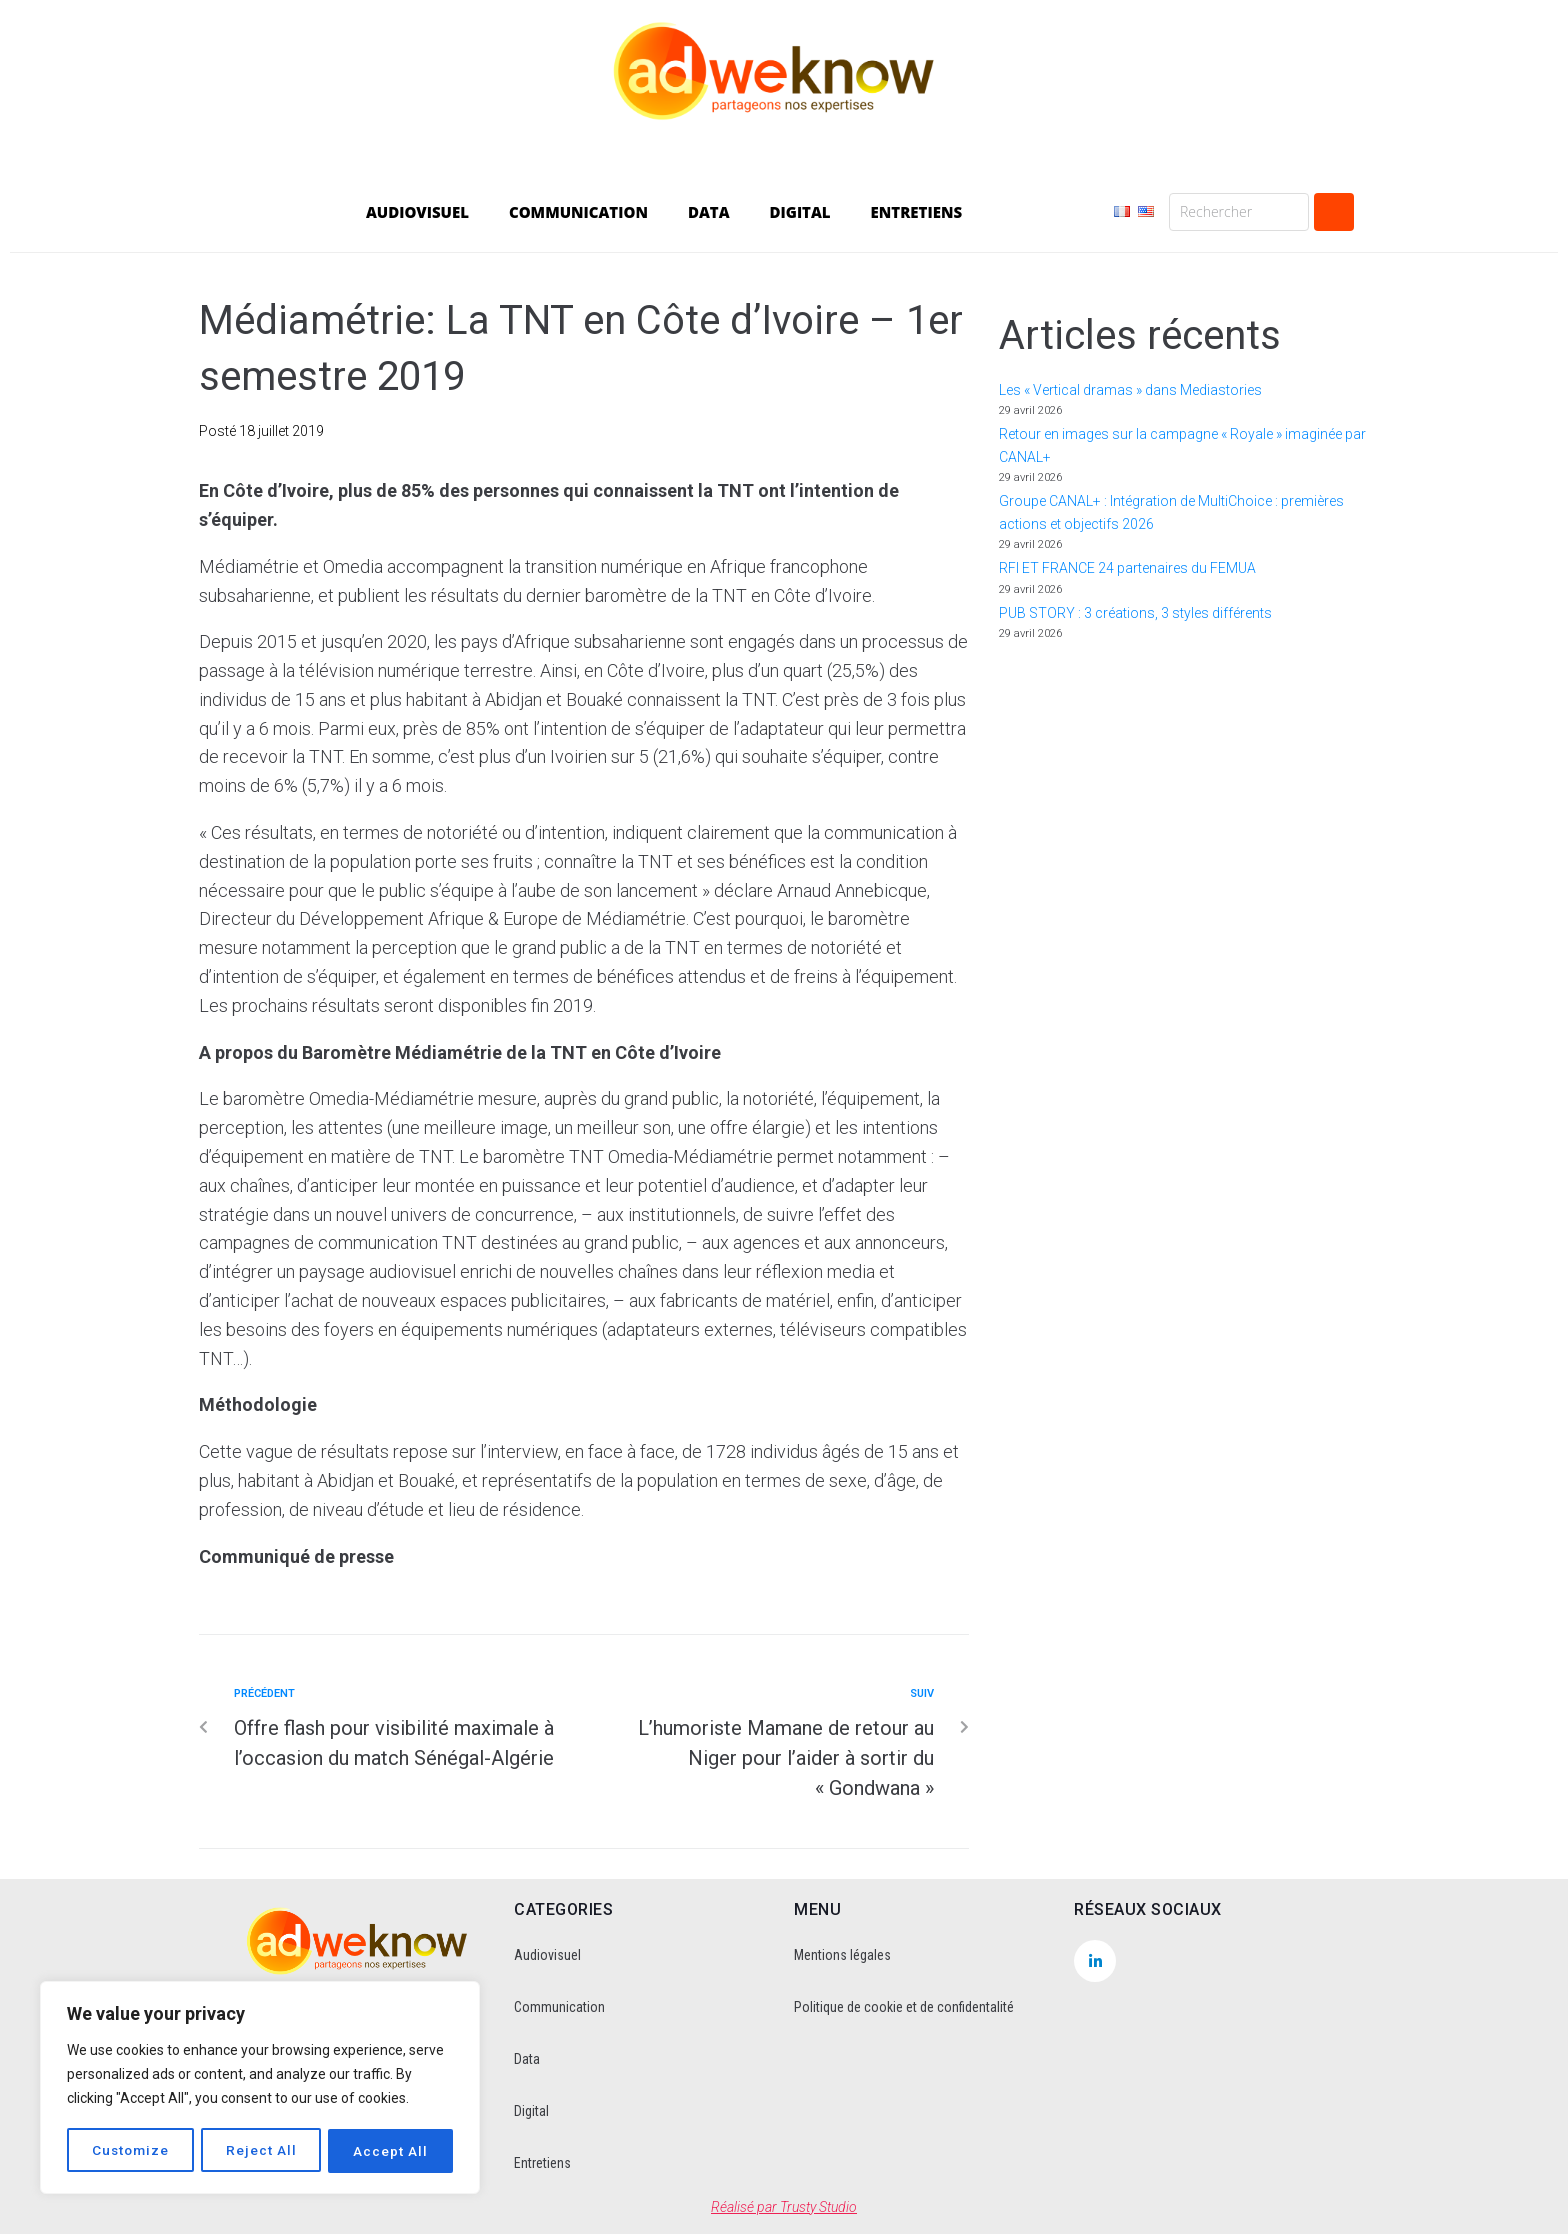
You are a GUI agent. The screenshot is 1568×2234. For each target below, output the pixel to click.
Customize (131, 2151)
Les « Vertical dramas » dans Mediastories (1130, 390)
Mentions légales (842, 1955)
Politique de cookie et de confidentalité (904, 2007)
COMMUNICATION (578, 212)
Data (527, 2059)
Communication (559, 2007)
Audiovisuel (547, 1955)
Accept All (391, 2151)
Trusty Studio (818, 2207)
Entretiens (542, 2163)
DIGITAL (800, 212)
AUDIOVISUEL (417, 212)
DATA (709, 212)
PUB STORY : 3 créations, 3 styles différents (1135, 613)
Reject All (262, 2151)
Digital (531, 2111)
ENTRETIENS (916, 212)
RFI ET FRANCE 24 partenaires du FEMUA (1127, 568)
